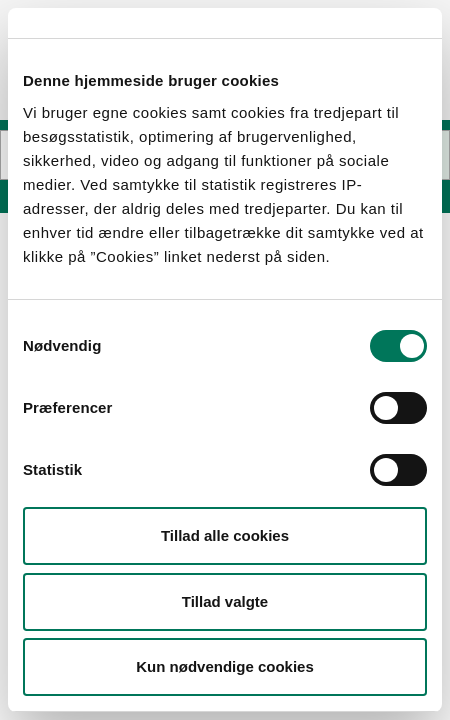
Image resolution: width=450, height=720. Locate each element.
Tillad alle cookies (225, 535)
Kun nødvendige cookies (225, 666)
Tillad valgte (225, 601)
